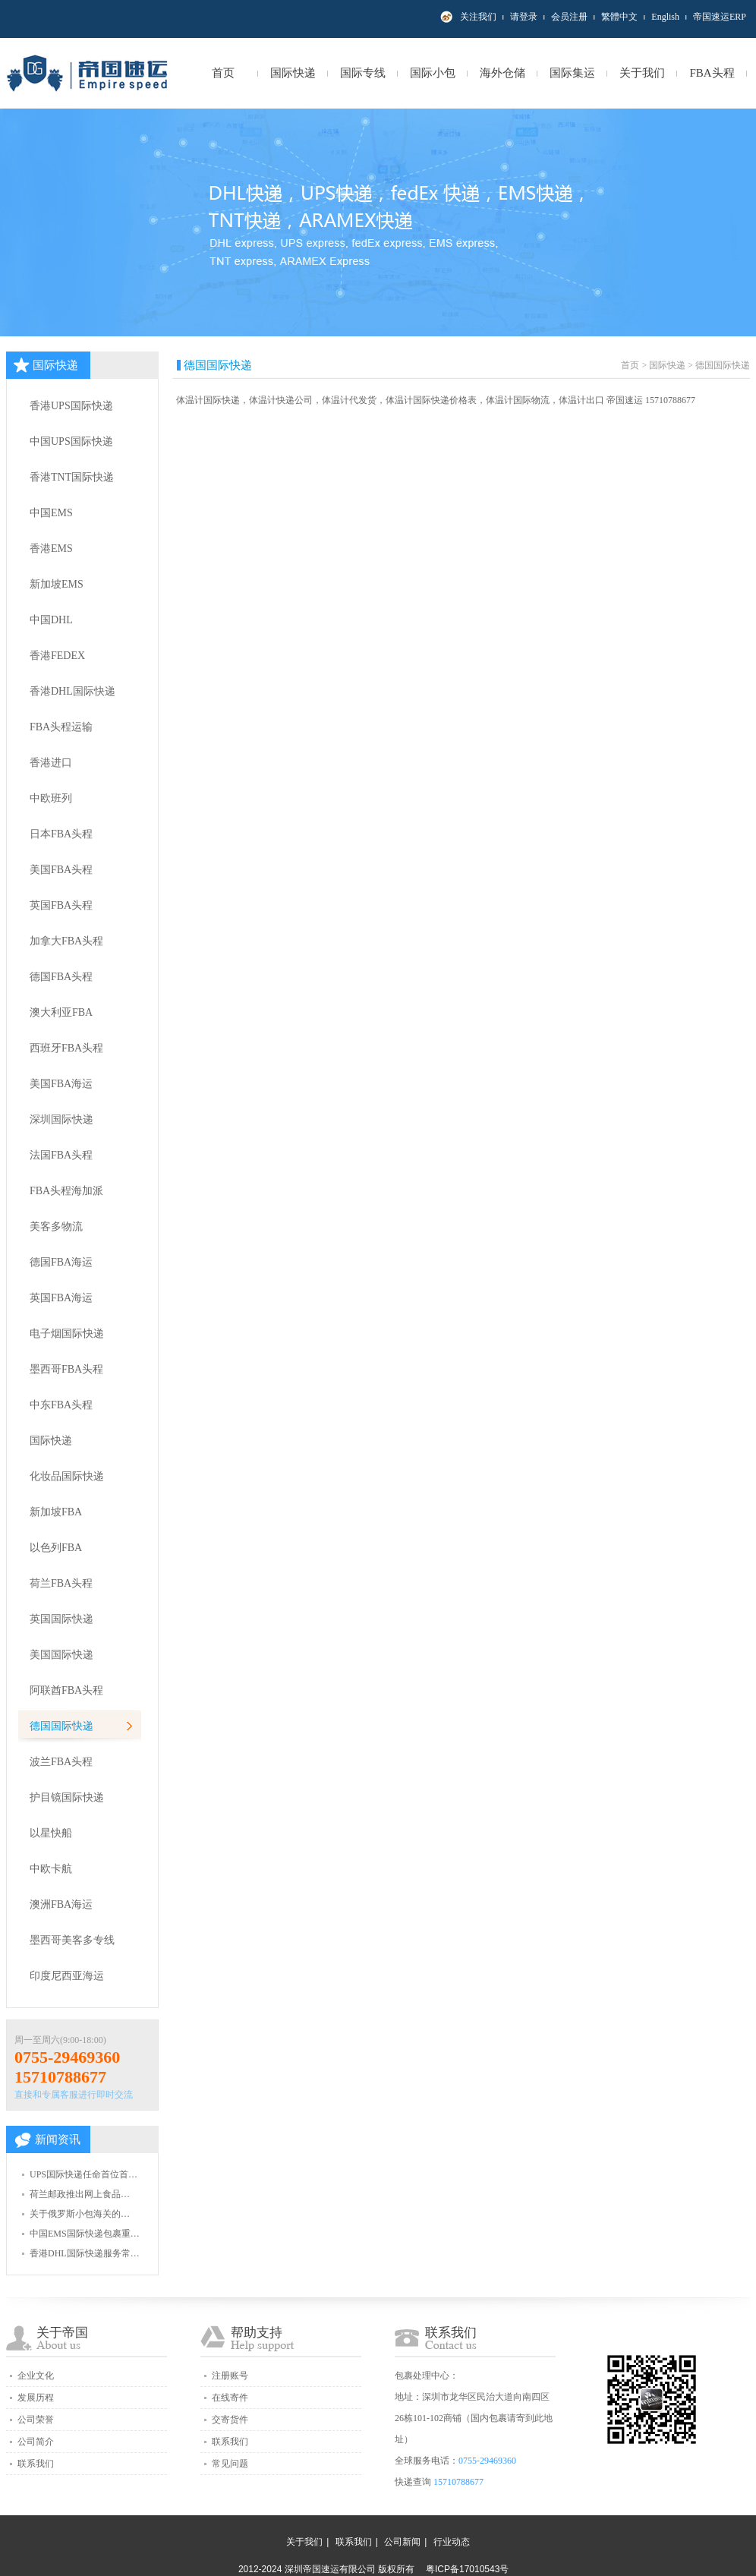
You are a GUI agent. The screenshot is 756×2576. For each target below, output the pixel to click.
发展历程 (35, 2397)
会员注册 (569, 16)
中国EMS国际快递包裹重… (85, 2233)
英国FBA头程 (61, 905)
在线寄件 (230, 2397)
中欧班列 (51, 798)
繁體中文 (619, 16)
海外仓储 (502, 73)
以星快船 (51, 1833)
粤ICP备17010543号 (467, 2569)
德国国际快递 (61, 1726)
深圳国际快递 (61, 1119)
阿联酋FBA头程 (66, 1690)
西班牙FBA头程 (66, 1048)
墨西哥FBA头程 (66, 1369)
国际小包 (432, 73)
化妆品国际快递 (67, 1476)
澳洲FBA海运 (61, 1904)
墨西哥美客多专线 (72, 1940)
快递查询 (413, 2482)
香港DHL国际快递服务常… (85, 2253)
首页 (223, 73)
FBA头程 (711, 73)
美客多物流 (56, 1226)
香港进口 (51, 762)
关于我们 (642, 73)
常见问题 (230, 2463)
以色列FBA (56, 1547)
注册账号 (230, 2375)
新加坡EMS (56, 584)
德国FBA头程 (61, 976)
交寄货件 (230, 2419)
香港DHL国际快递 (72, 691)
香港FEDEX (57, 655)
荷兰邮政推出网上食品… (80, 2194)
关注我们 (478, 16)
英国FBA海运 (61, 1298)
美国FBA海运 (61, 1083)
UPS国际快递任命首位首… (83, 2174)
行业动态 (451, 2542)
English (665, 16)
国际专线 (363, 73)
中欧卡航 (51, 1868)
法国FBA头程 (61, 1155)
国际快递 (293, 73)
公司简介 (35, 2441)
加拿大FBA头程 (66, 941)
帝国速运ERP (719, 16)
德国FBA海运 (61, 1262)
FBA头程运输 (61, 727)
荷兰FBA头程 (61, 1583)
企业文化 (35, 2375)
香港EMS (51, 548)
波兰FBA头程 (61, 1761)
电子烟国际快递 (67, 1333)
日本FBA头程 (61, 834)
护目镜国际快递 (67, 1797)
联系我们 (35, 2463)
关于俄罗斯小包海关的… (80, 2214)
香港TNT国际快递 (72, 477)
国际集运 (572, 73)
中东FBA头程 (61, 1405)
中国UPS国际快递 (71, 441)
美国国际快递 (61, 1654)
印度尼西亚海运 (67, 1976)
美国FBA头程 (61, 869)
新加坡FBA (56, 1512)
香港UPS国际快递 (71, 405)
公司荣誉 (35, 2419)
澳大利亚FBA (61, 1012)
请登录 (524, 16)
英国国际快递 (61, 1619)
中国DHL (51, 620)
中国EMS (51, 513)
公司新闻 (402, 2542)
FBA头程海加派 (66, 1191)
